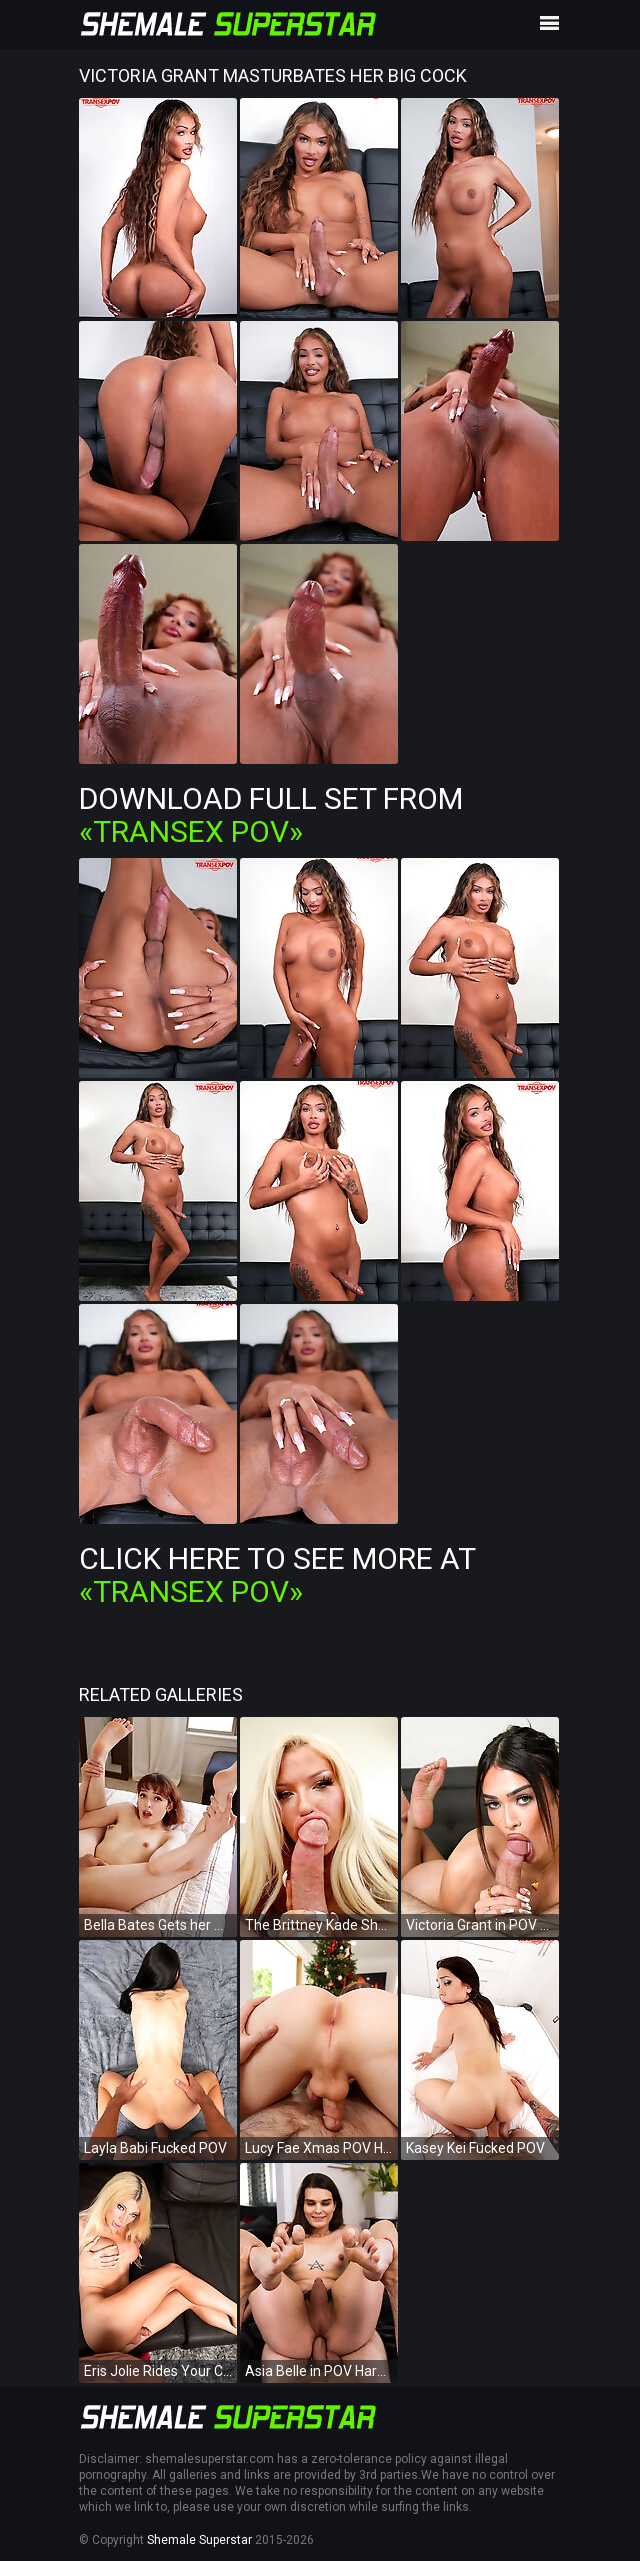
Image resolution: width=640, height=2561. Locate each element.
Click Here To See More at (277, 1575)
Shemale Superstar (199, 2540)
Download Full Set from (271, 815)
